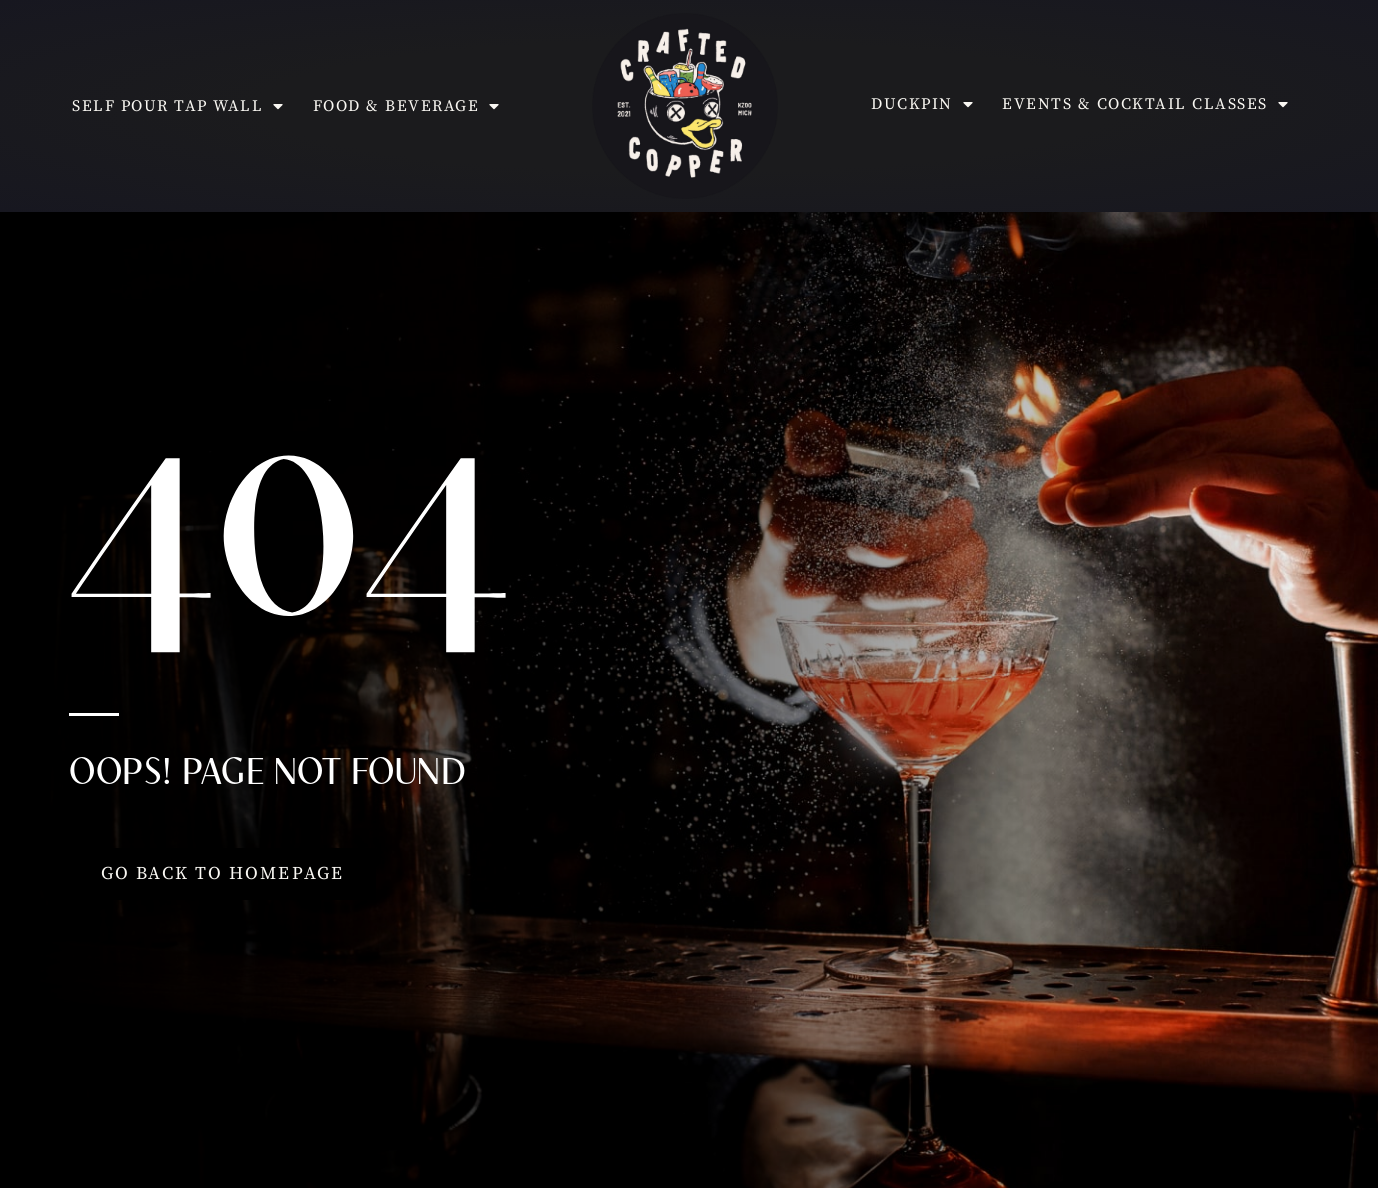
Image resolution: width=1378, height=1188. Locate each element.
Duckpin (922, 104)
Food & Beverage (407, 106)
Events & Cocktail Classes (1145, 104)
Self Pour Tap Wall (178, 106)
